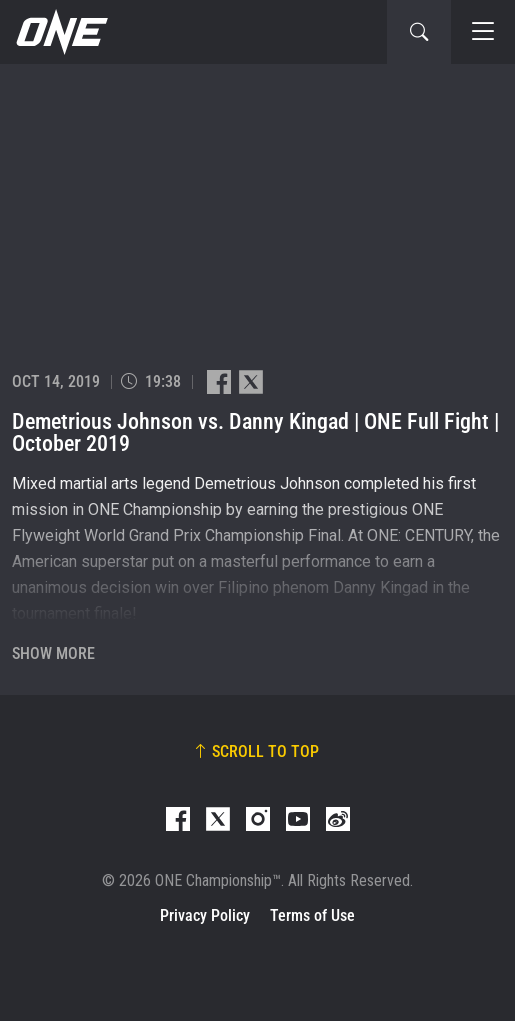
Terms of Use (312, 915)
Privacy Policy (205, 915)
